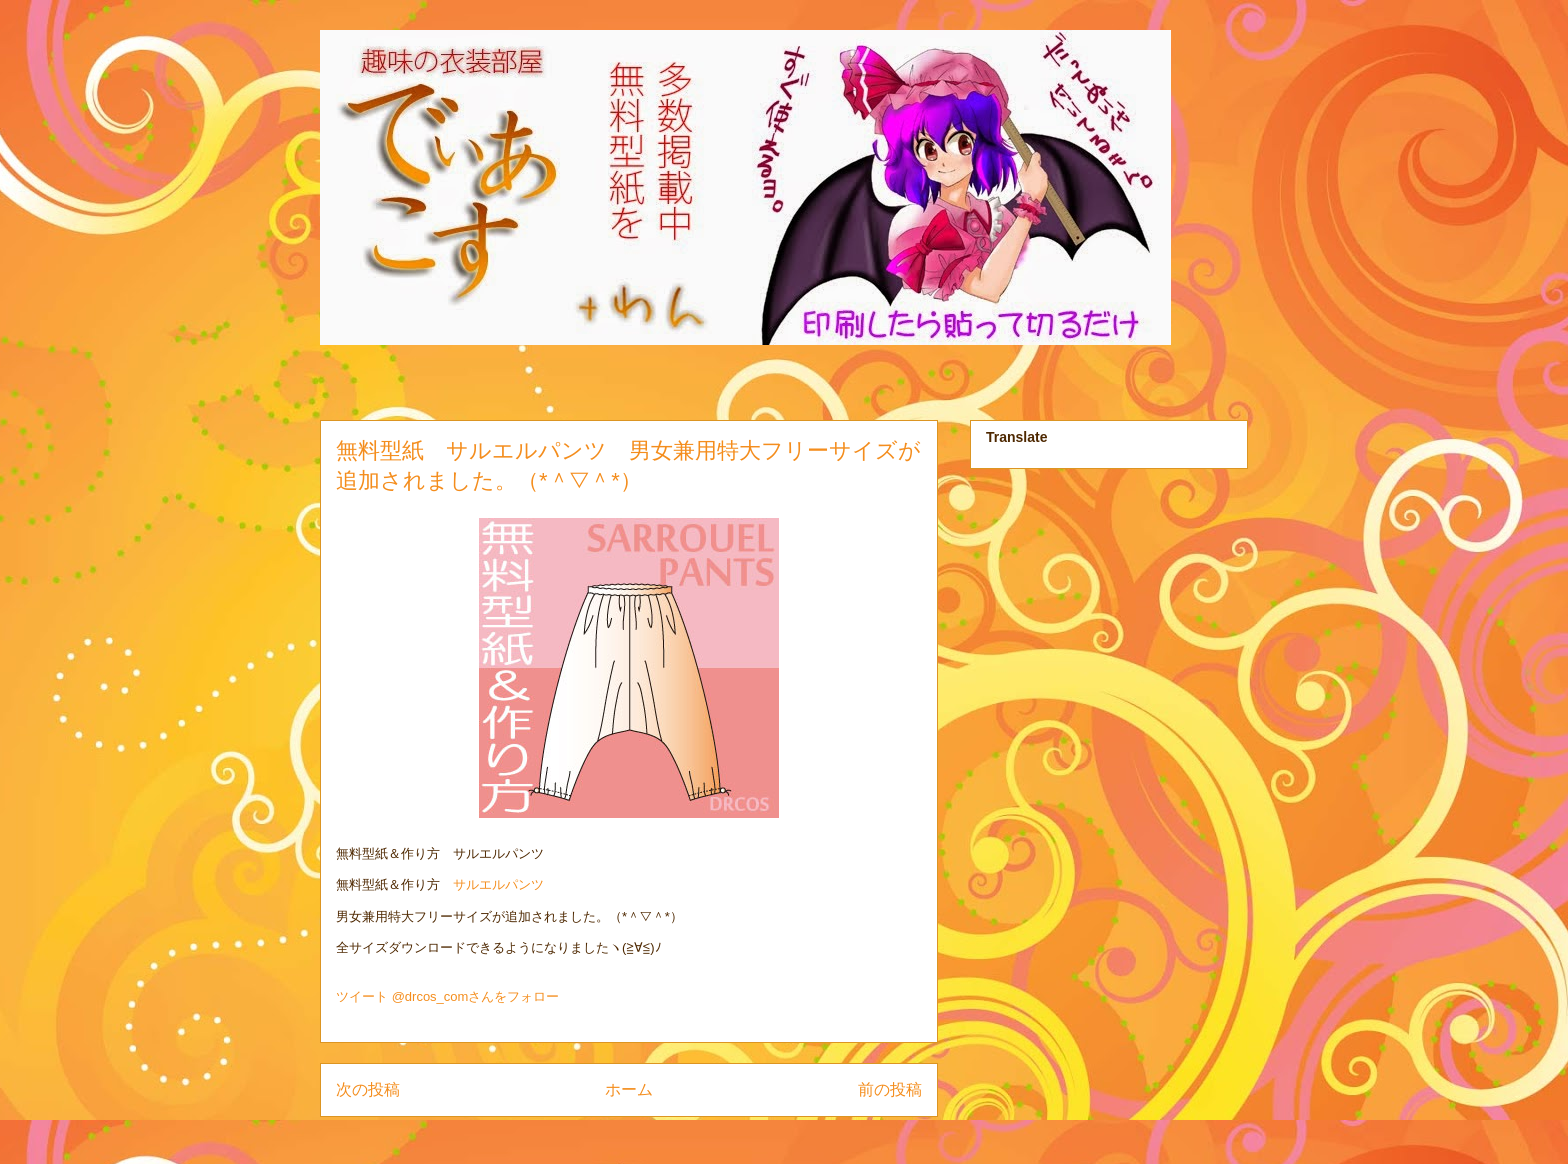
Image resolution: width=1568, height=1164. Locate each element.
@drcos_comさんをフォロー (476, 996)
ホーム (629, 1089)
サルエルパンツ (498, 884)
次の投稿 (368, 1089)
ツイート (362, 996)
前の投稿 (890, 1089)
